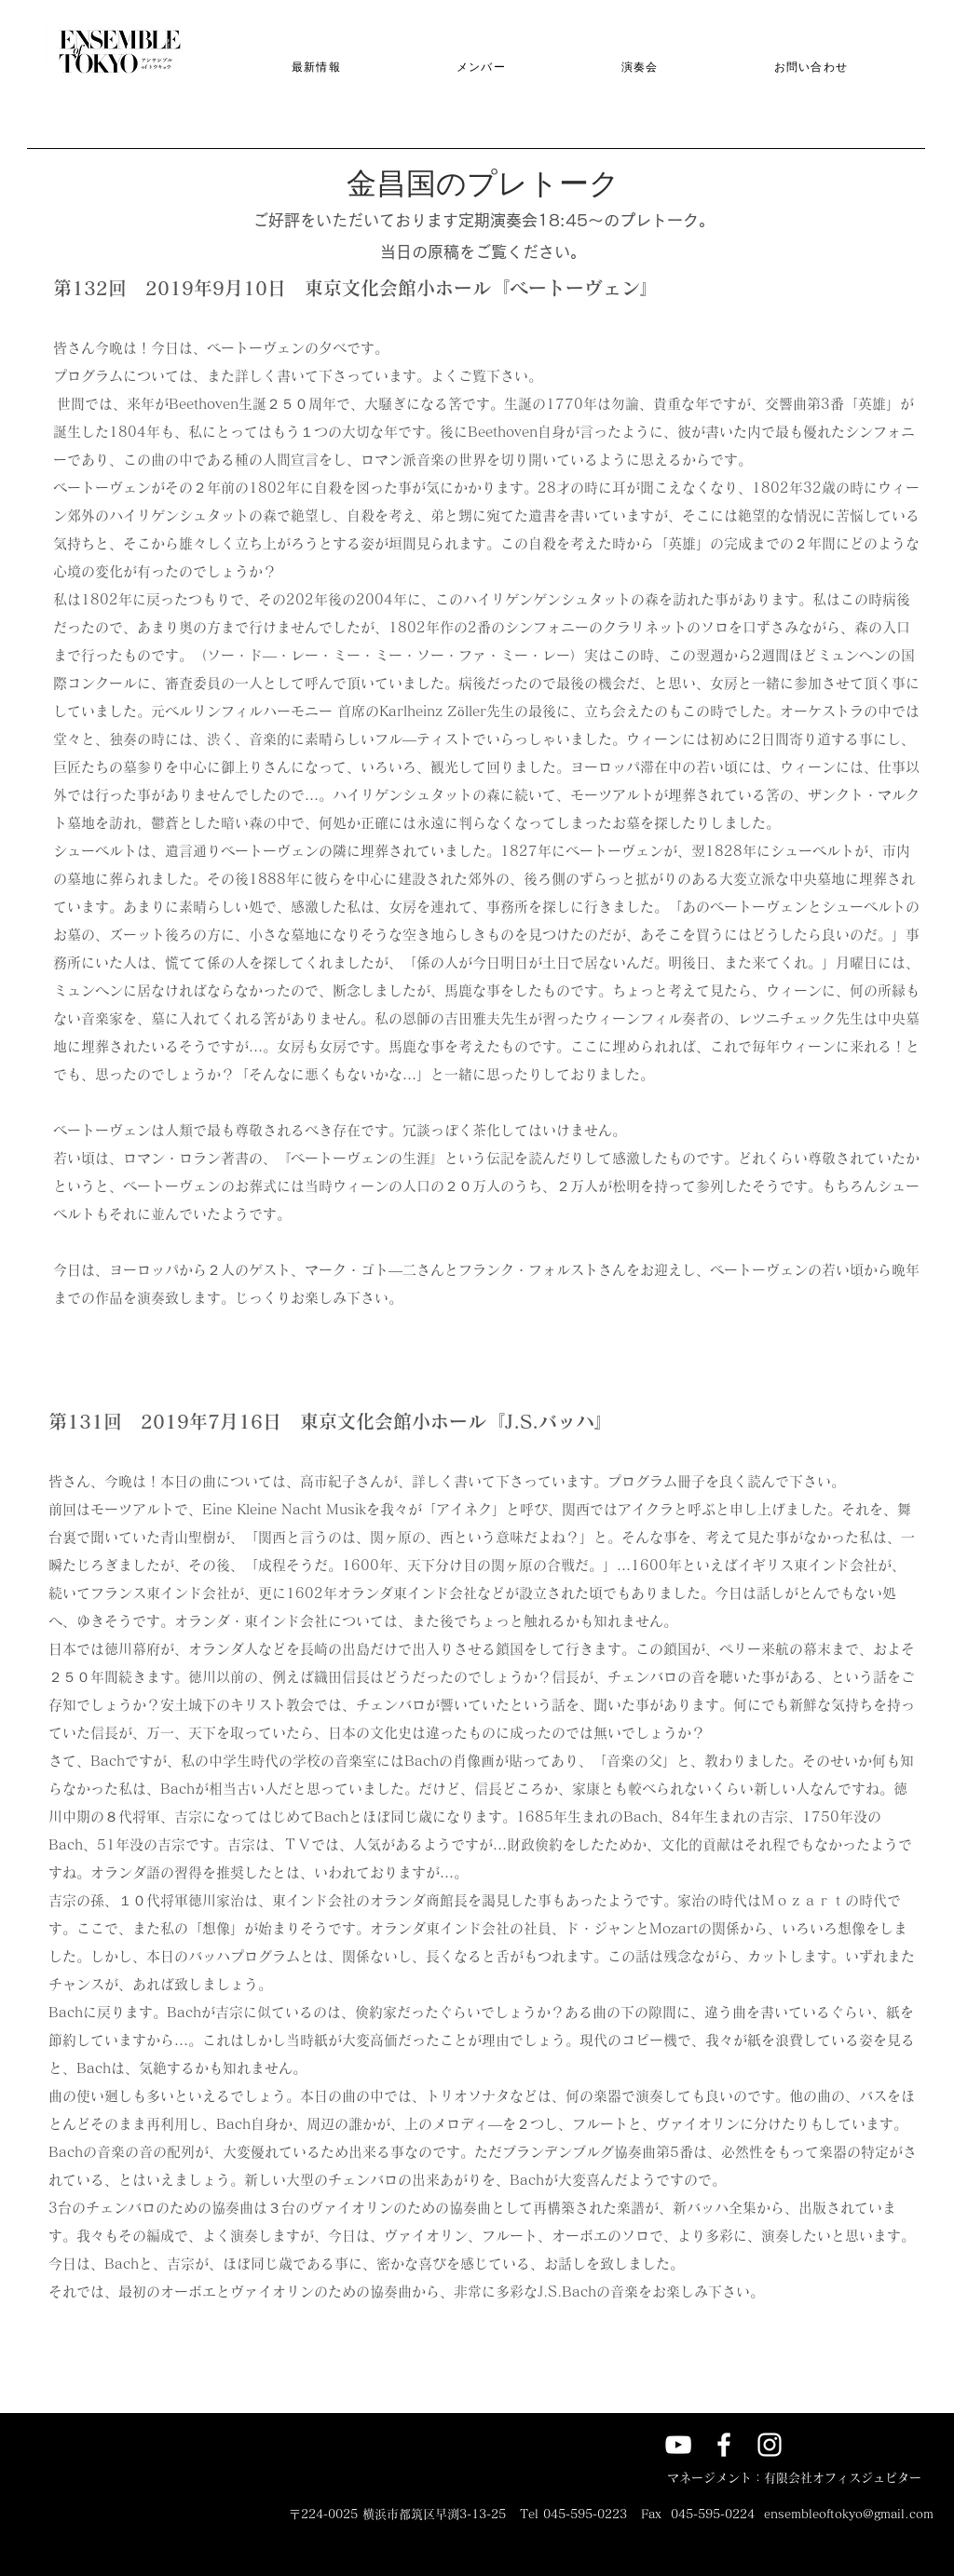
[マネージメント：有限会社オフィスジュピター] (794, 2478)
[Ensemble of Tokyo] (769, 2445)
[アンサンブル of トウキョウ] (724, 2445)
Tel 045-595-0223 (573, 2514)
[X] (815, 2445)
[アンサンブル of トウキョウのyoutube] (678, 2445)
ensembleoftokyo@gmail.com (849, 2514)
